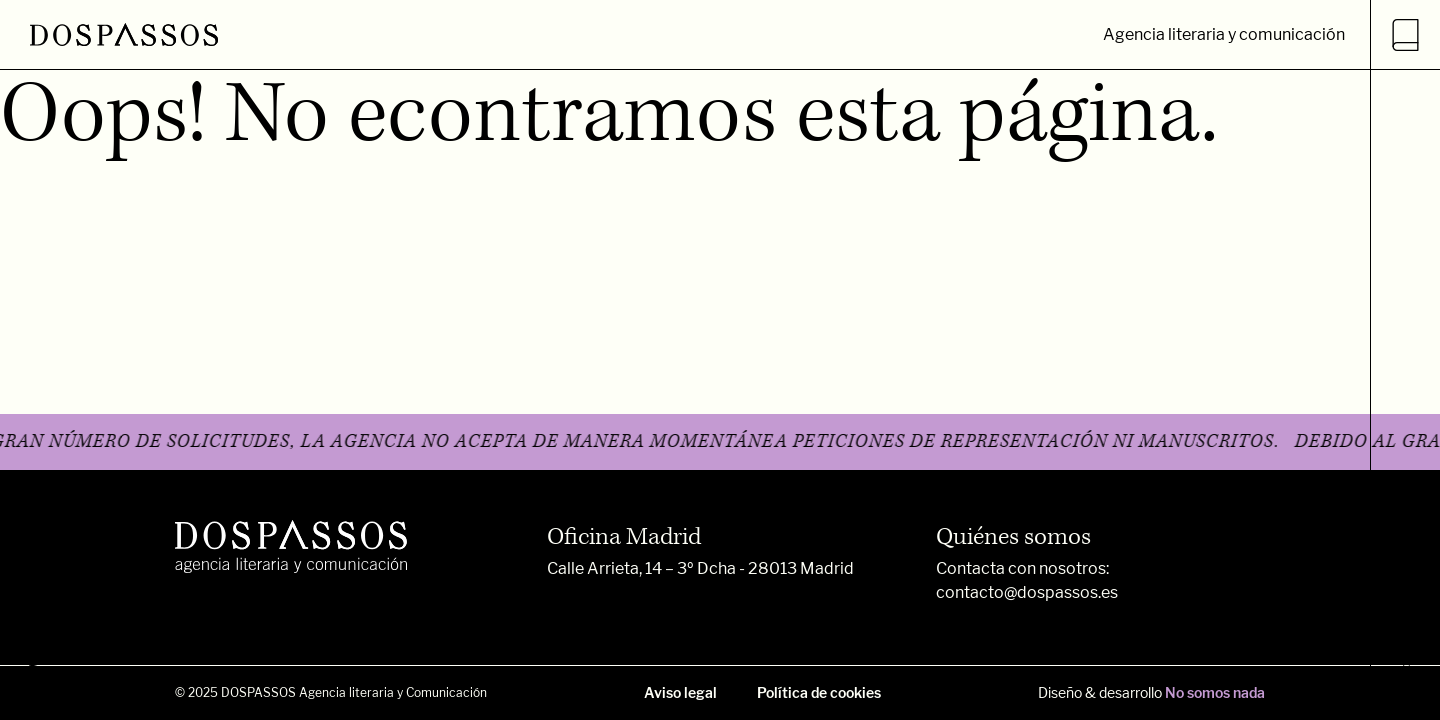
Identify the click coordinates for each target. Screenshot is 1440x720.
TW (37, 673)
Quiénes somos (1013, 537)
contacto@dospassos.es (1027, 592)
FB (37, 608)
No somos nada (1215, 692)
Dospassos (1406, 659)
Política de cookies (819, 692)
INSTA (37, 530)
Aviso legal (680, 692)
